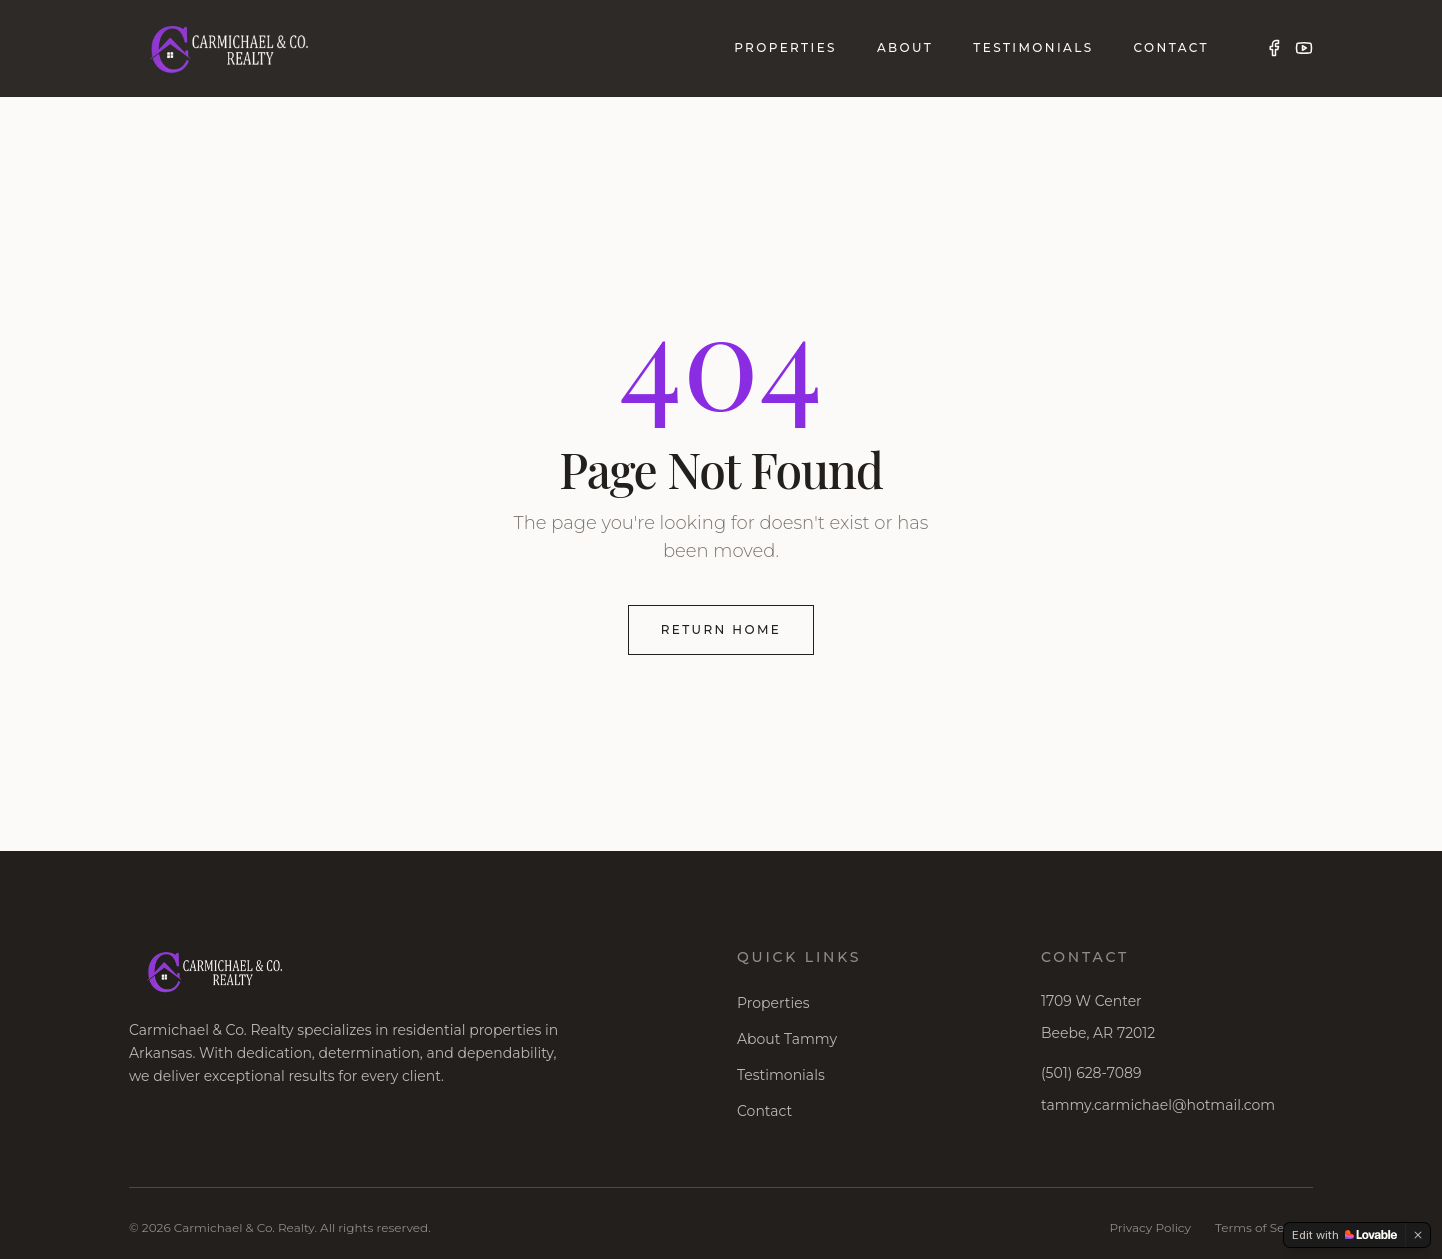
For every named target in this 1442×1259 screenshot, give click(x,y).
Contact (1171, 47)
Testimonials (1033, 47)
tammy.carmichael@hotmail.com (1158, 1105)
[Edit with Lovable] (1344, 1235)
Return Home (721, 629)
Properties (785, 47)
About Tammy (787, 1039)
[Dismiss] (1418, 1235)
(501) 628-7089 (1091, 1073)
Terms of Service (1264, 1227)
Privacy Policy (1150, 1227)
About (905, 47)
